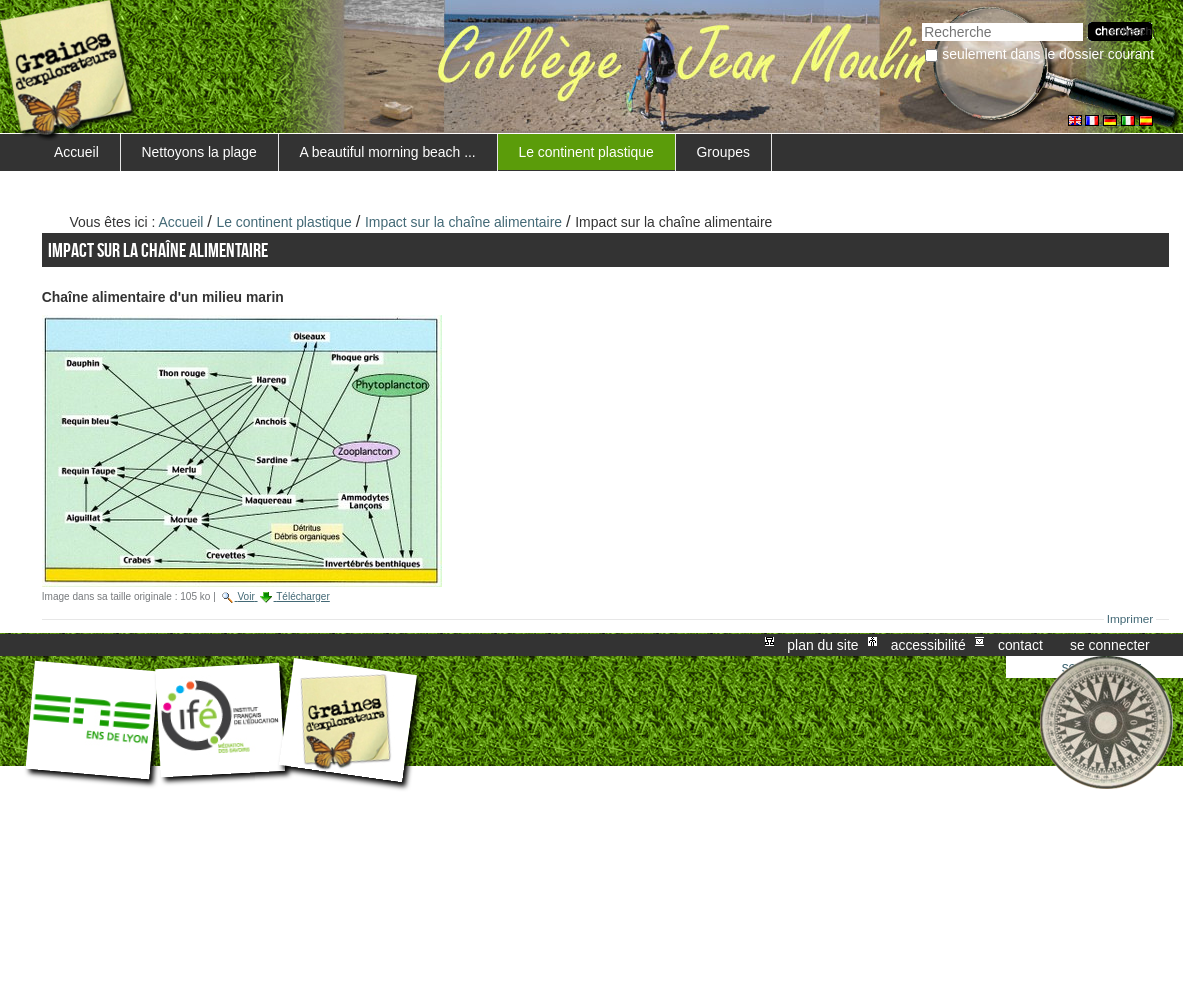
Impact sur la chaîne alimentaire (463, 222)
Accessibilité (928, 645)
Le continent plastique (585, 152)
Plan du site (822, 645)
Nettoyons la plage (199, 152)
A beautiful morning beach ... (387, 152)
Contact (1020, 645)
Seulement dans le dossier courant (1048, 54)
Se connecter (1110, 645)
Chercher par (921, 20)
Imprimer (1130, 619)
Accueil (76, 152)
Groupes (723, 152)
